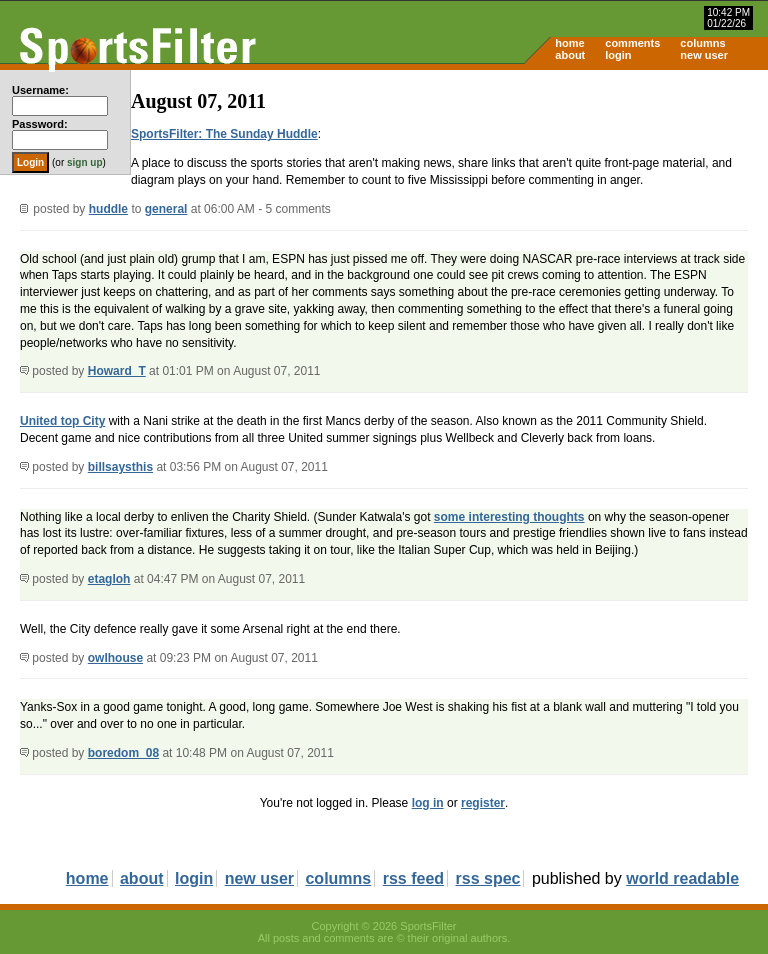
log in (428, 803)
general (166, 209)
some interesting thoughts (509, 517)
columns (702, 43)
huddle (108, 209)
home (569, 43)
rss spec (488, 878)
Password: (40, 124)
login (618, 55)
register (483, 803)
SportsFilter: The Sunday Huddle (224, 134)
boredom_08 (123, 753)
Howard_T (117, 371)
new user (704, 55)
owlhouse (115, 658)
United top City (62, 421)
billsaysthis (120, 467)
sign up (85, 162)
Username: (40, 90)
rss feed (413, 878)
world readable (682, 878)
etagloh (109, 579)
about (570, 55)
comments (632, 43)
